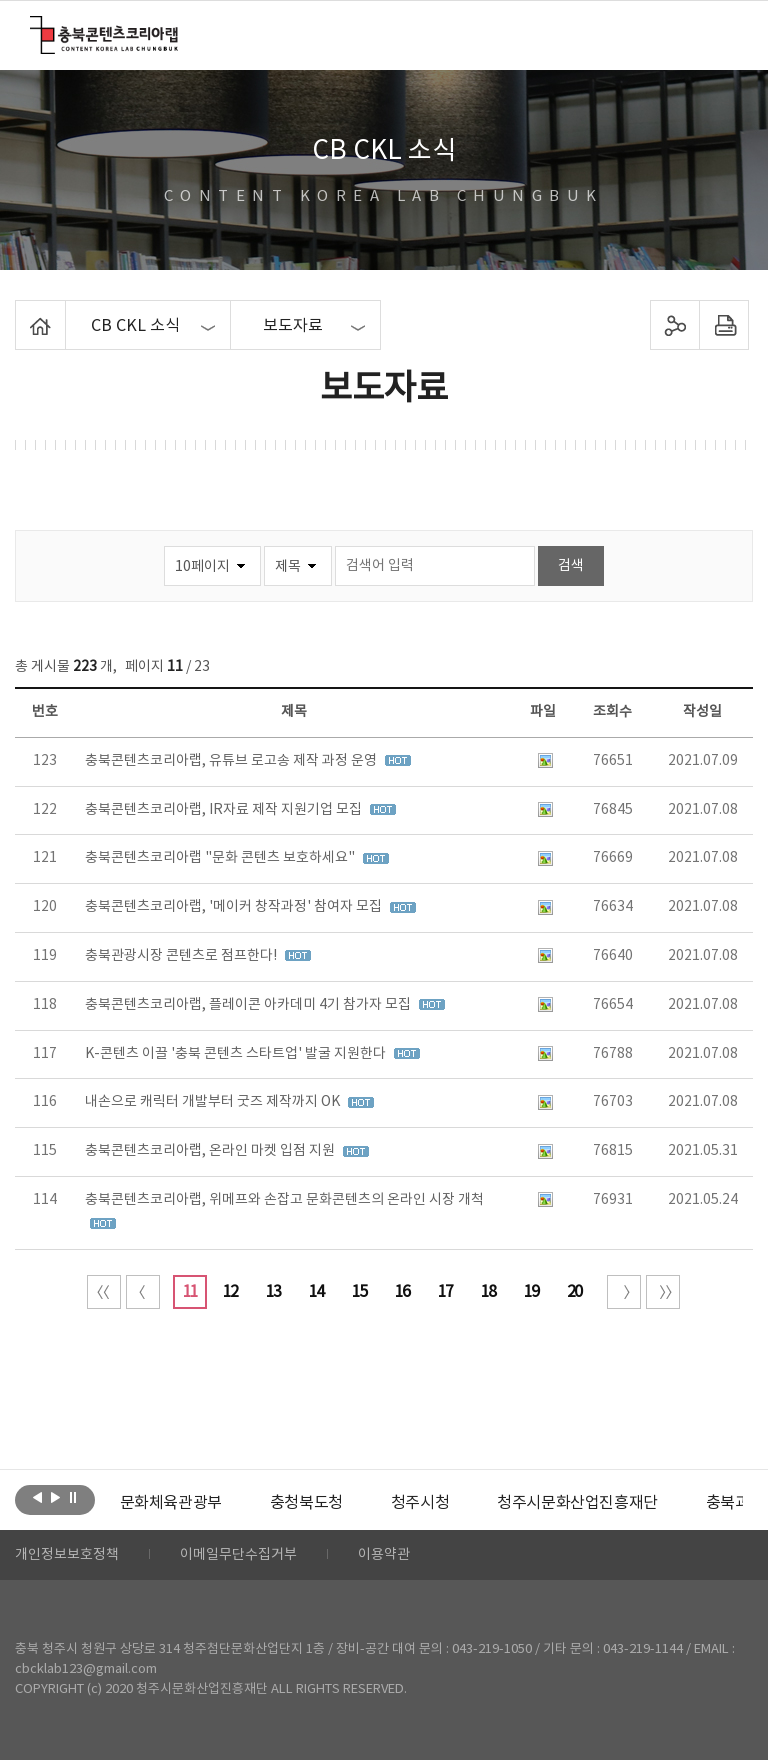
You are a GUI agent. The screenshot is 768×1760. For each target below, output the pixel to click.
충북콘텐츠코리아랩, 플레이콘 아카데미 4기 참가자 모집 (249, 1005)
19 (531, 1292)
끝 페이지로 (663, 1292)
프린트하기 (723, 325)
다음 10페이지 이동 (624, 1292)
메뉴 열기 (724, 34)
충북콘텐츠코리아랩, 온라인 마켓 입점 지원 (211, 1151)
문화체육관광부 (171, 1503)
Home (20, 312)
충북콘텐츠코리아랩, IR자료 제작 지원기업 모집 (225, 810)
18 (488, 1292)
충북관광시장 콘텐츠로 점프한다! (182, 956)
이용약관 (384, 1555)
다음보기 (55, 1498)
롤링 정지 (73, 1498)
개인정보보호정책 (67, 1555)
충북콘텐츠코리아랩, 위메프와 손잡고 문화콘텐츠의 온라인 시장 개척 (284, 1200)
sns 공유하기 (674, 325)
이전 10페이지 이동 (143, 1292)
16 (402, 1292)
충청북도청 (306, 1503)
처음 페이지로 (104, 1292)
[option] (171, 1503)
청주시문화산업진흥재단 (577, 1503)
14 (316, 1292)
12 (230, 1292)
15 (359, 1292)
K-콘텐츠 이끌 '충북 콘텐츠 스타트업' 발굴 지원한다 (237, 1054)
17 (445, 1292)
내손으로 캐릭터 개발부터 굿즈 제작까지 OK (214, 1102)
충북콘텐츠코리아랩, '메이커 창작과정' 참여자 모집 (235, 907)
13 (273, 1292)
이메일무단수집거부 (238, 1555)
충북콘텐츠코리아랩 (34, 27)
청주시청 (420, 1503)
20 (574, 1292)
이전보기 (37, 1498)
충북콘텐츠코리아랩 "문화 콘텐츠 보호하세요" (221, 858)
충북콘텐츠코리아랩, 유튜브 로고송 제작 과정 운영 (232, 761)
